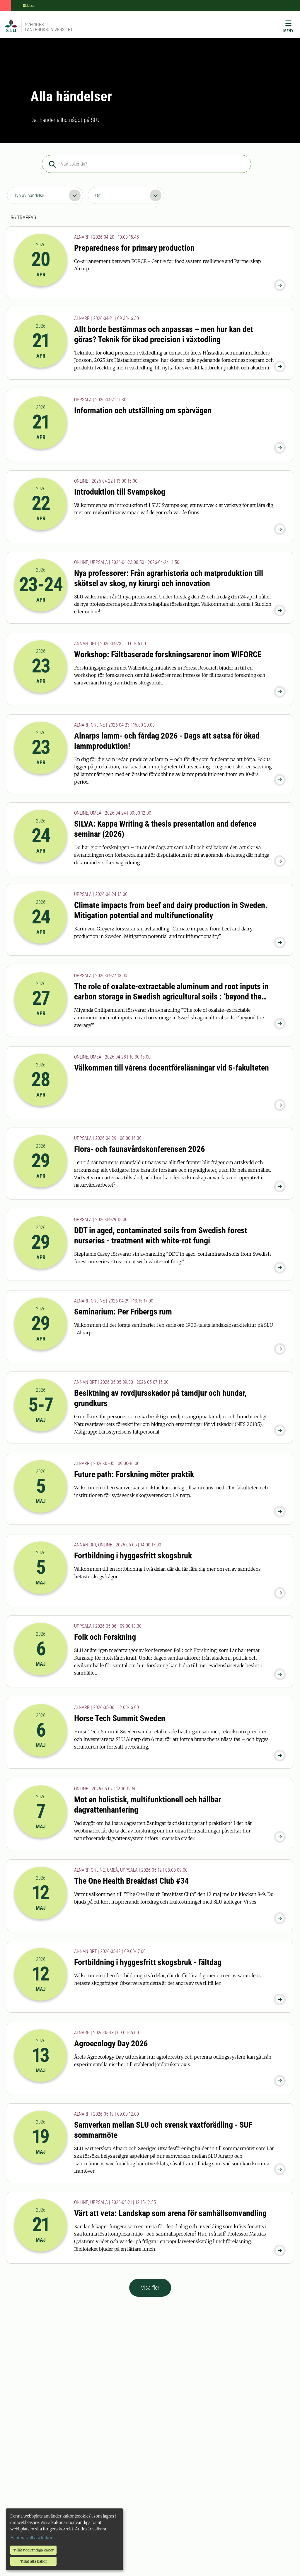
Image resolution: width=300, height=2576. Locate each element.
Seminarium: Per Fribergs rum (123, 1312)
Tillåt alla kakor (33, 2561)
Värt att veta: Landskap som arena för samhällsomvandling (170, 2213)
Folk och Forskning (105, 1637)
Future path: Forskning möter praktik (134, 1474)
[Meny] (288, 27)
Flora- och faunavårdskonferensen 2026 (139, 1149)
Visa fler (150, 2287)
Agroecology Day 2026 (111, 2043)
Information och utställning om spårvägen (143, 410)
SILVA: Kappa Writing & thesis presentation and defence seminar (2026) (165, 829)
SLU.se (29, 5)
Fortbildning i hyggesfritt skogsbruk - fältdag (147, 1962)
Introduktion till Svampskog (119, 492)
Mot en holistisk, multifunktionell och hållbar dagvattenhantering (147, 1805)
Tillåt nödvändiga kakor (33, 2550)
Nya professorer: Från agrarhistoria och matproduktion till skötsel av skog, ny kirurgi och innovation (168, 578)
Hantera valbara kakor (31, 2537)
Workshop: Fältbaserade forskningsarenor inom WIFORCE (168, 654)
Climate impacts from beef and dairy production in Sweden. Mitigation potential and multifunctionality (170, 910)
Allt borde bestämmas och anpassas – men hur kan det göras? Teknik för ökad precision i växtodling (163, 334)
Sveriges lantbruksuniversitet (49, 27)
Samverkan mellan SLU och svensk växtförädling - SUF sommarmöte (163, 2130)
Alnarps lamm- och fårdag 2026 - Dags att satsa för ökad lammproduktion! (167, 741)
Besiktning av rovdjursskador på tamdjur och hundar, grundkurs (160, 1398)
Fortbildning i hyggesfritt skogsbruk (133, 1555)
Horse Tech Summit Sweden (119, 1718)
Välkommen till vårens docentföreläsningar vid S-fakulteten (171, 1068)
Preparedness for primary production (134, 248)
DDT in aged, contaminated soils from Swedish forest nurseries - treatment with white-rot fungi (160, 1235)
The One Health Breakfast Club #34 (131, 1881)
